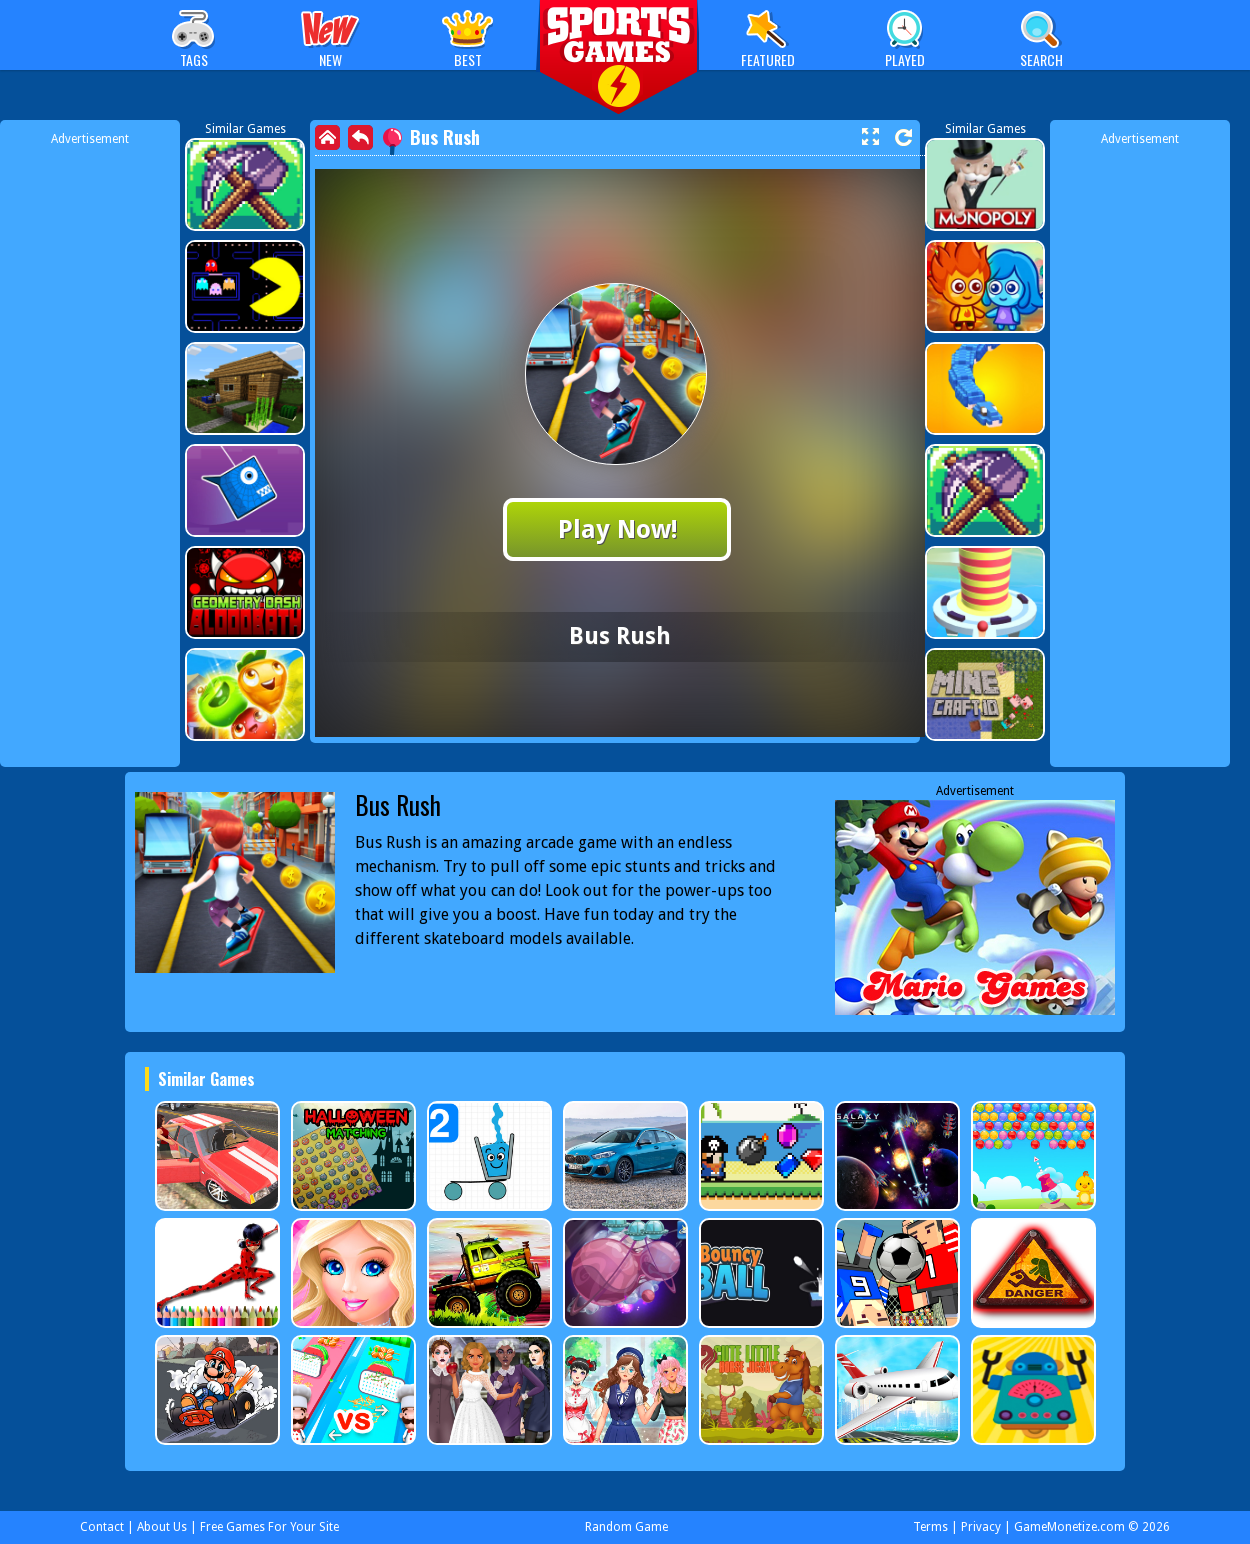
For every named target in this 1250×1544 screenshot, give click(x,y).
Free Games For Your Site (269, 1527)
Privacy (981, 1527)
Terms (930, 1527)
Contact (102, 1527)
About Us (162, 1527)
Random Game (626, 1527)
